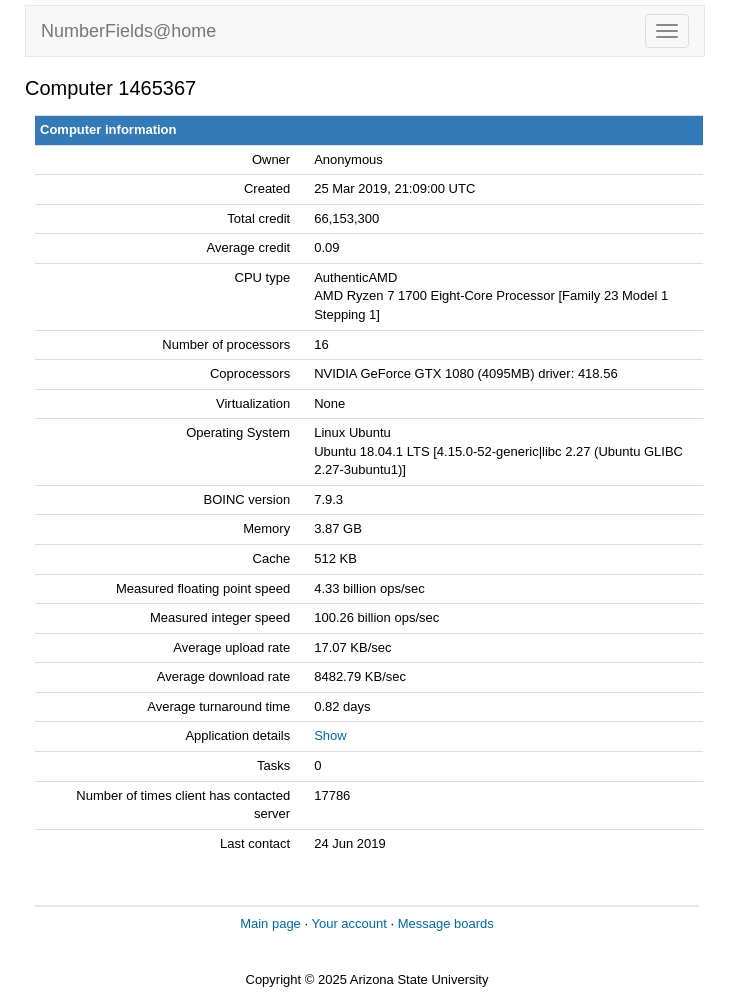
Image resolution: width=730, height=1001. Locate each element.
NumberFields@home (128, 31)
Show (330, 735)
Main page (270, 923)
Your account (348, 923)
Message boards (446, 923)
